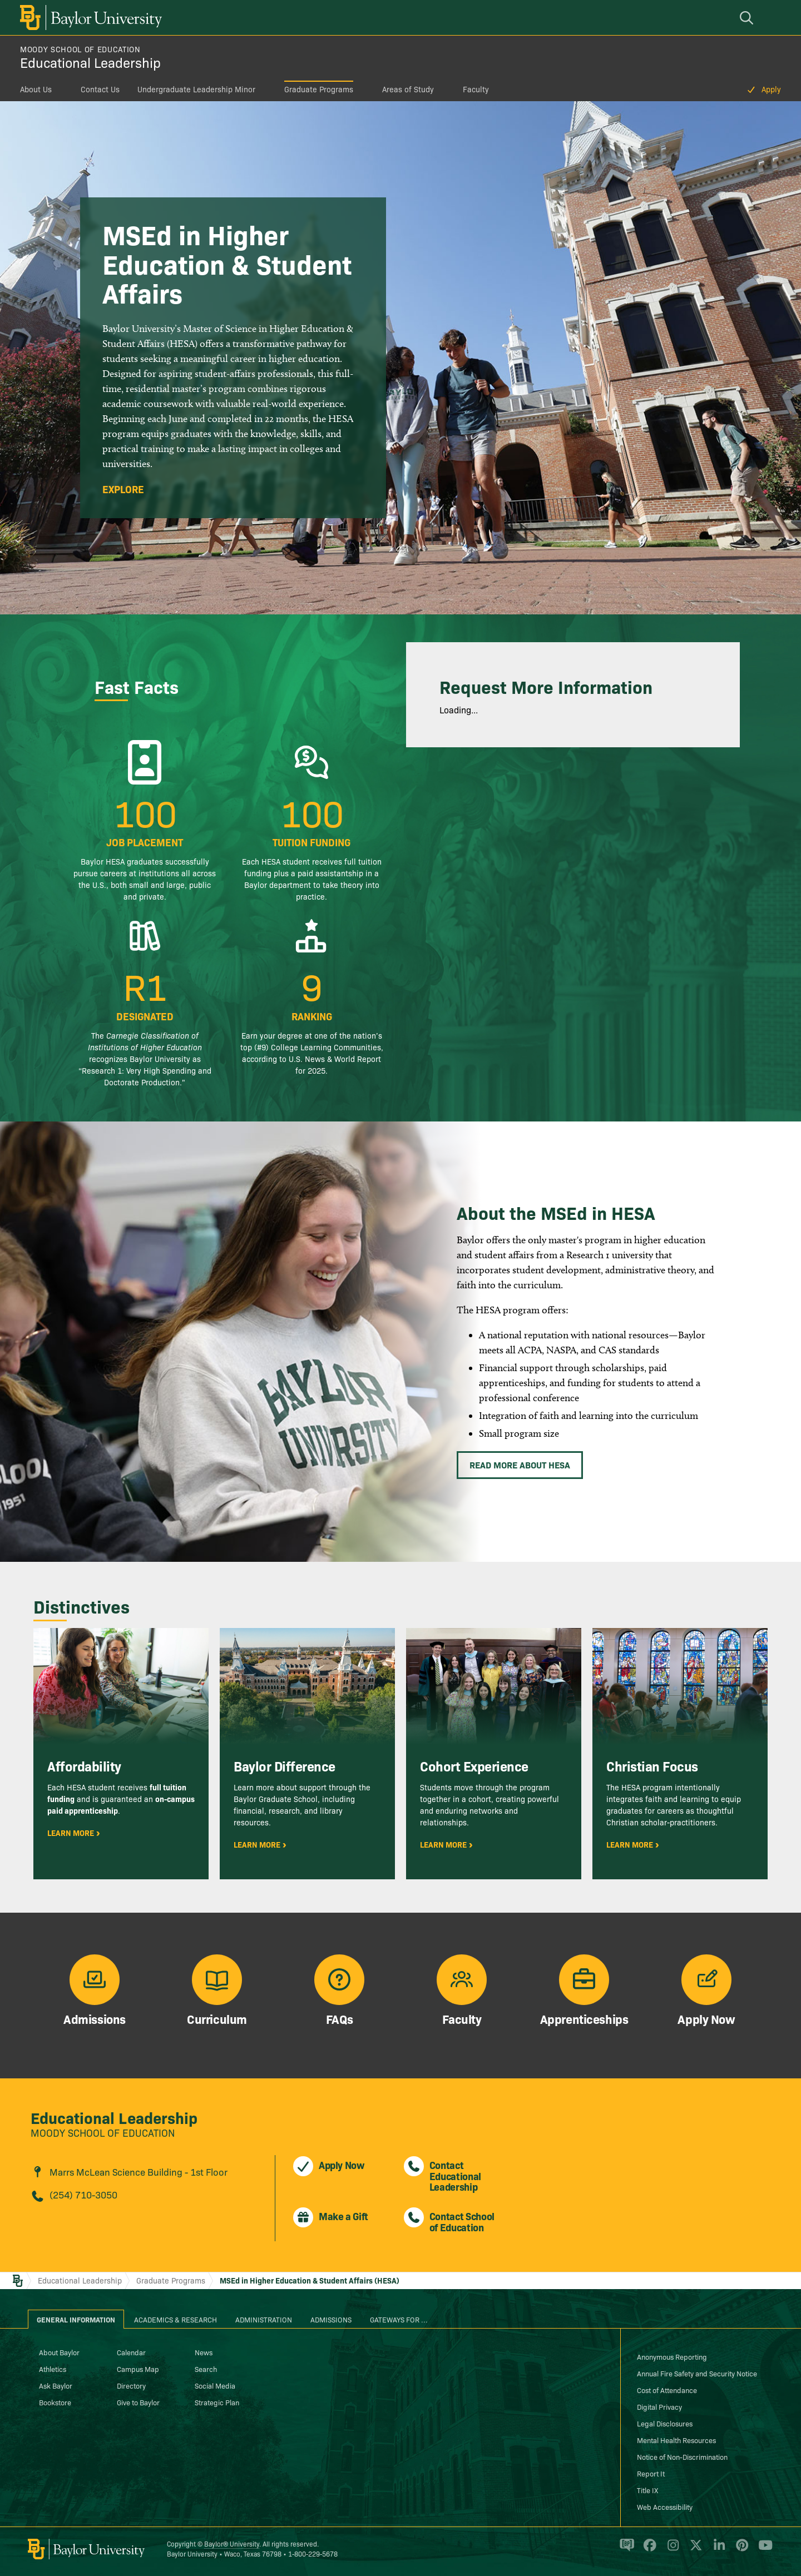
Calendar (131, 2352)
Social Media (215, 2385)
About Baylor (59, 2352)
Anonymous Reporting (672, 2356)
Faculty (476, 89)
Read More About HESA (519, 1464)
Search (206, 2369)
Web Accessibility (665, 2506)
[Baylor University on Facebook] (647, 2550)
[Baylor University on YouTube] (762, 2550)
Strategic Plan (217, 2402)
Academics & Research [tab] (175, 2319)
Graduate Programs (318, 89)
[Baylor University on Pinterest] (740, 2550)
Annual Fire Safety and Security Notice (697, 2373)
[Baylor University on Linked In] (717, 2550)
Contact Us (100, 89)
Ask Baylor (55, 2385)
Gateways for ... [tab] (399, 2319)
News (203, 2352)
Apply (771, 89)
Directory (131, 2385)
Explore (123, 489)
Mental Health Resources (676, 2440)
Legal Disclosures (665, 2423)
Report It (651, 2473)
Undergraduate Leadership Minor (196, 89)
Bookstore (55, 2402)
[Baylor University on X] (694, 2550)
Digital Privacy (659, 2406)
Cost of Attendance (667, 2390)
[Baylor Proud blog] (625, 2550)
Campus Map (138, 2369)
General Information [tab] (76, 2319)
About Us (36, 89)
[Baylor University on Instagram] (671, 2550)
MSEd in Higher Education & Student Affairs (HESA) (309, 2280)
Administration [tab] (263, 2319)
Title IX (647, 2490)
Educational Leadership (90, 62)
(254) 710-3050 (83, 2194)
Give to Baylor (138, 2402)
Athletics (52, 2369)
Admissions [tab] (331, 2319)
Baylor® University (231, 2543)
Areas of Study (408, 89)
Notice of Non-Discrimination (682, 2456)
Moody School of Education (80, 48)
